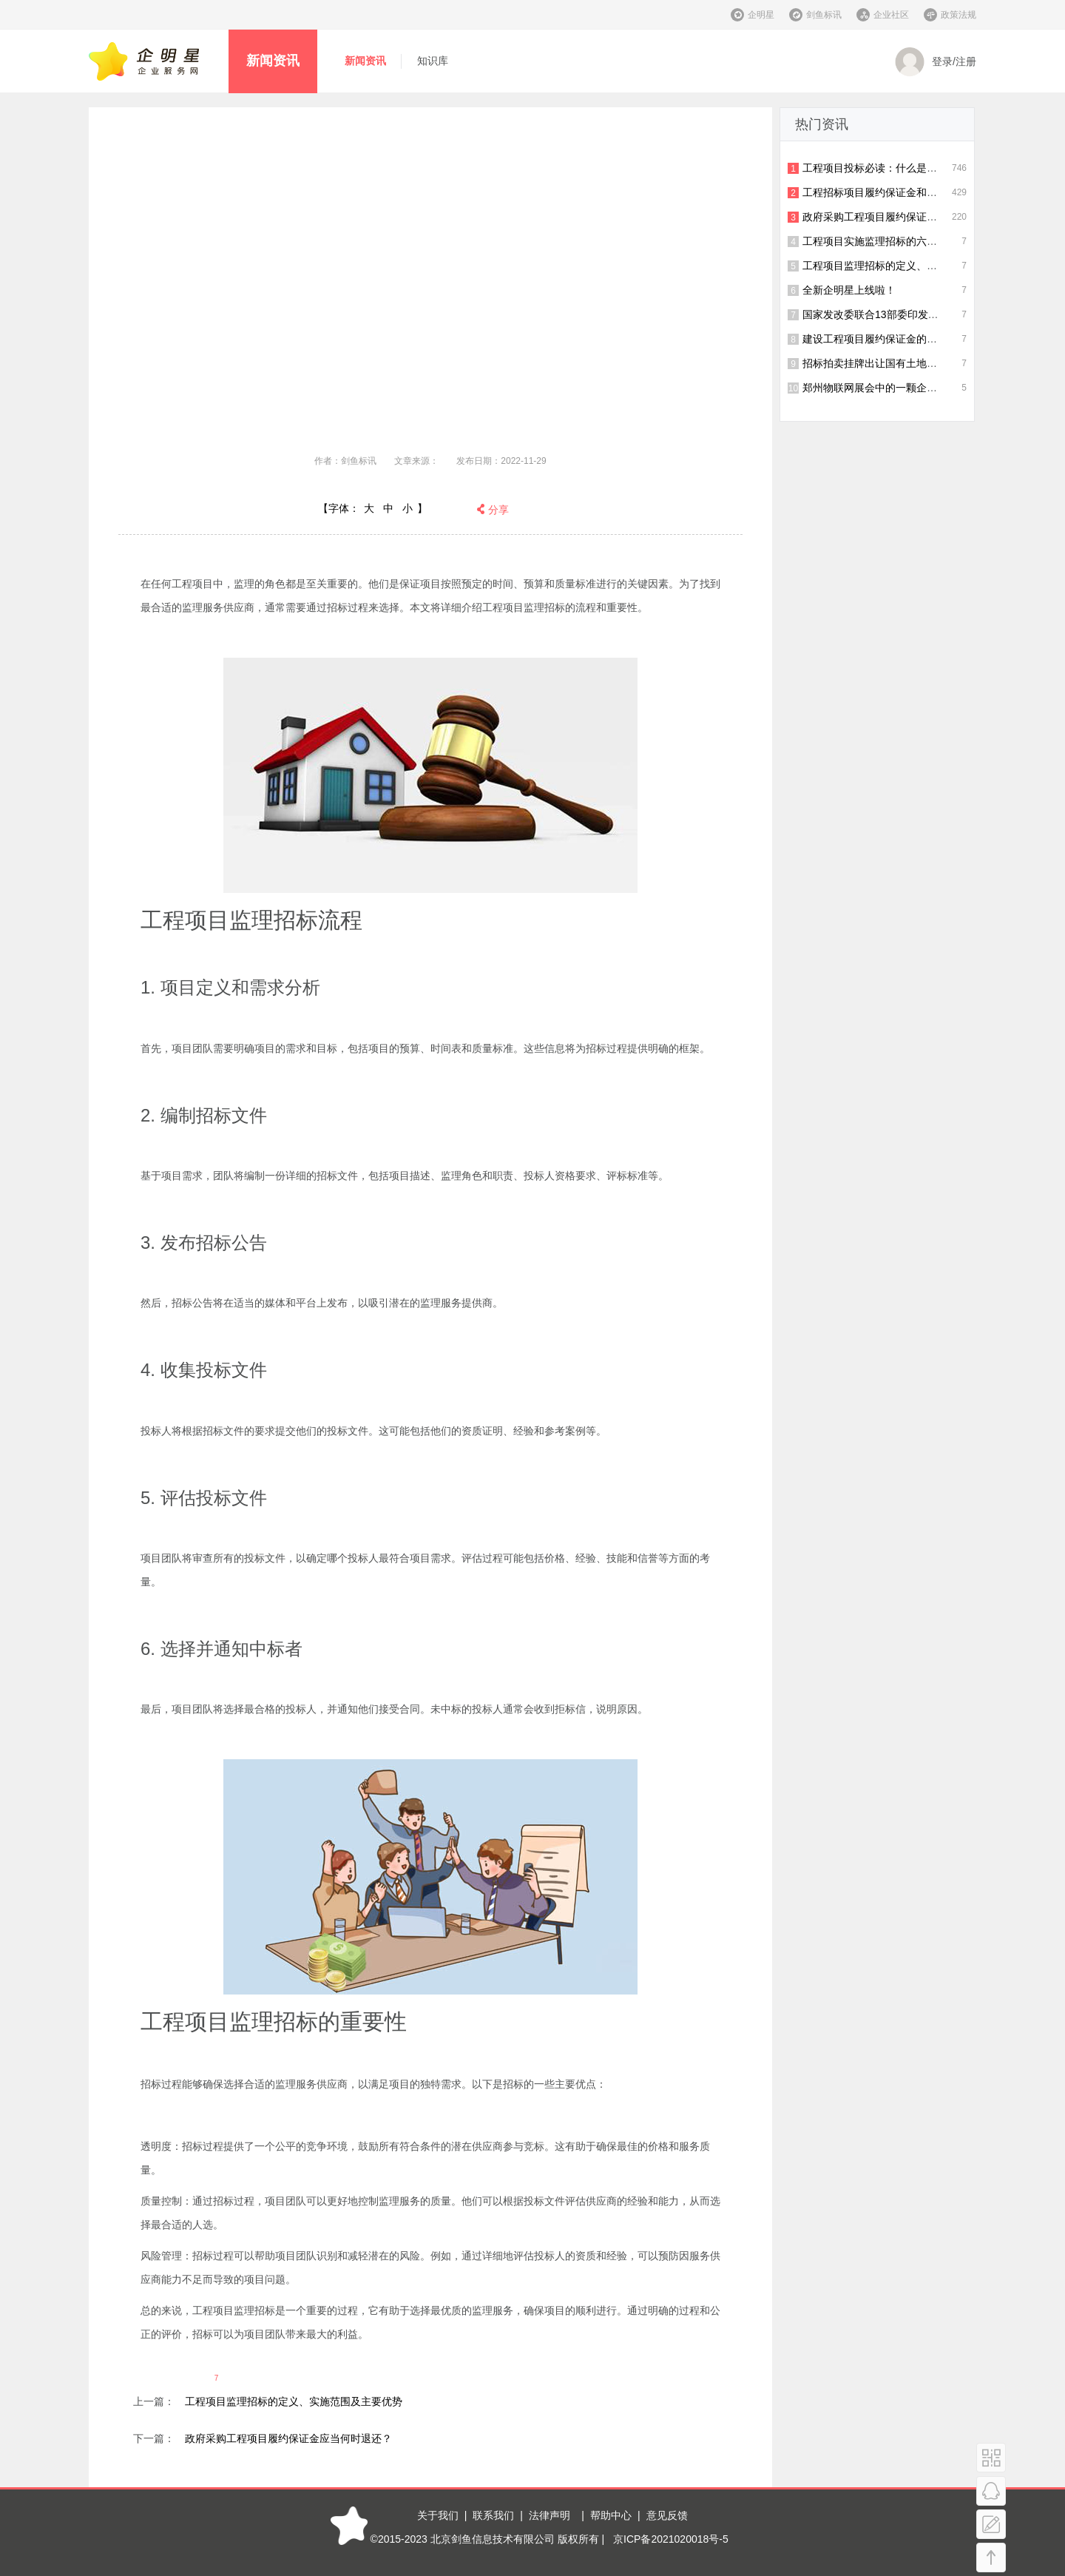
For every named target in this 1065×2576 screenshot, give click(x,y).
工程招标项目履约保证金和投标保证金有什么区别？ (921, 192)
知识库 (432, 61)
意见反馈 (667, 2515)
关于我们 (438, 2515)
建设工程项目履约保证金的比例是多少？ (895, 339)
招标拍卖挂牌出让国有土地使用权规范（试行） (911, 363)
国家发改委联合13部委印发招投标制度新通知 (906, 314)
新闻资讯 (273, 60)
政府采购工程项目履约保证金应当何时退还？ (288, 2438)
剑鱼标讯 (824, 15)
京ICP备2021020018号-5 (670, 2539)
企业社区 (891, 15)
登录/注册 (935, 62)
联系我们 (493, 2515)
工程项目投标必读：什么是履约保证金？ (895, 168)
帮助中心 (611, 2515)
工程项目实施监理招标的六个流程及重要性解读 (911, 241)
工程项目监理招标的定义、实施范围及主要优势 (293, 2401)
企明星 (761, 15)
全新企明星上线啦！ (849, 290)
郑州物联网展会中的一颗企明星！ (880, 388)
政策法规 (958, 15)
